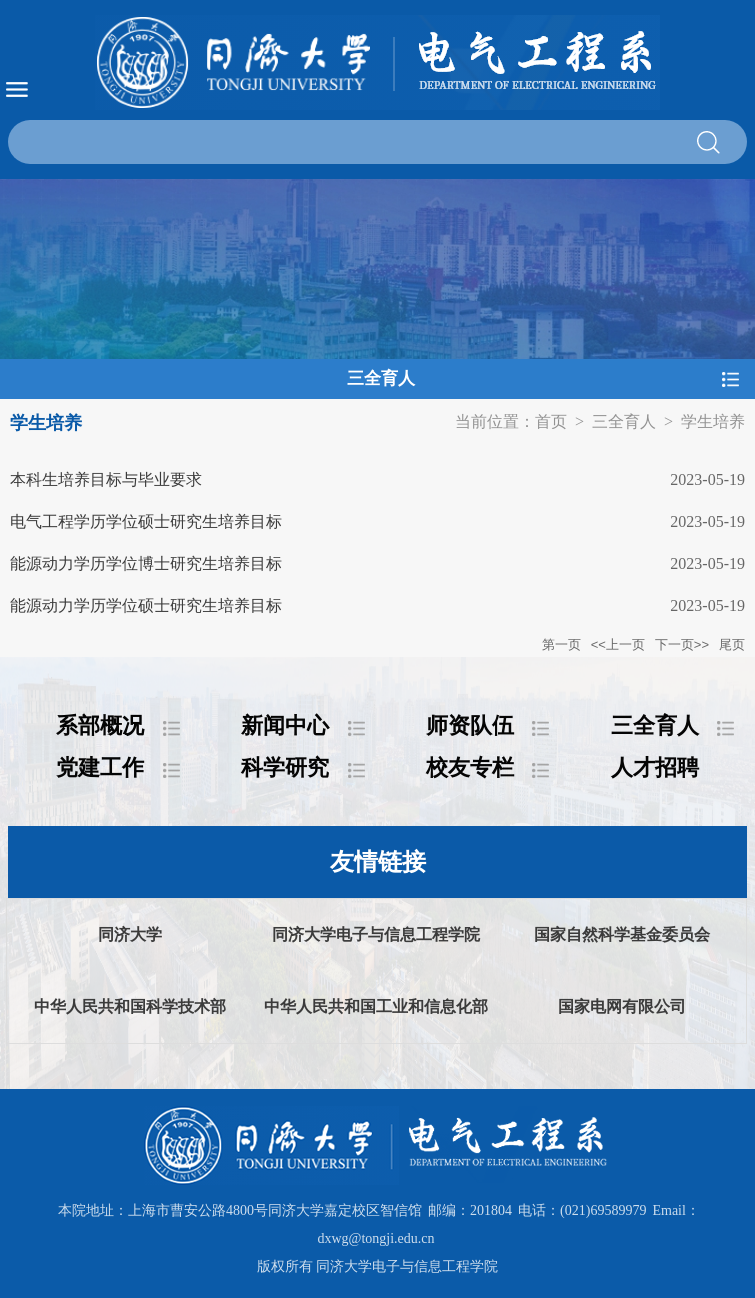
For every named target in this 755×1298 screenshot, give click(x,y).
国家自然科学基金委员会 (622, 934)
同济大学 (130, 934)
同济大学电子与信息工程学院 (376, 934)
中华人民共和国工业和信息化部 (376, 1006)
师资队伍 (470, 725)
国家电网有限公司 (622, 1006)
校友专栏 (470, 767)
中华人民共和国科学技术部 (130, 1006)
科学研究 (285, 767)
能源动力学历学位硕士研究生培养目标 (146, 605)
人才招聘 (655, 767)
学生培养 (713, 421)
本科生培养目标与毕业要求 (106, 479)
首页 (551, 421)
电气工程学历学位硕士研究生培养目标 (146, 521)
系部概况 (100, 725)
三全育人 (624, 421)
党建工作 (100, 767)
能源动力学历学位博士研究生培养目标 (146, 563)
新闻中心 (285, 725)
